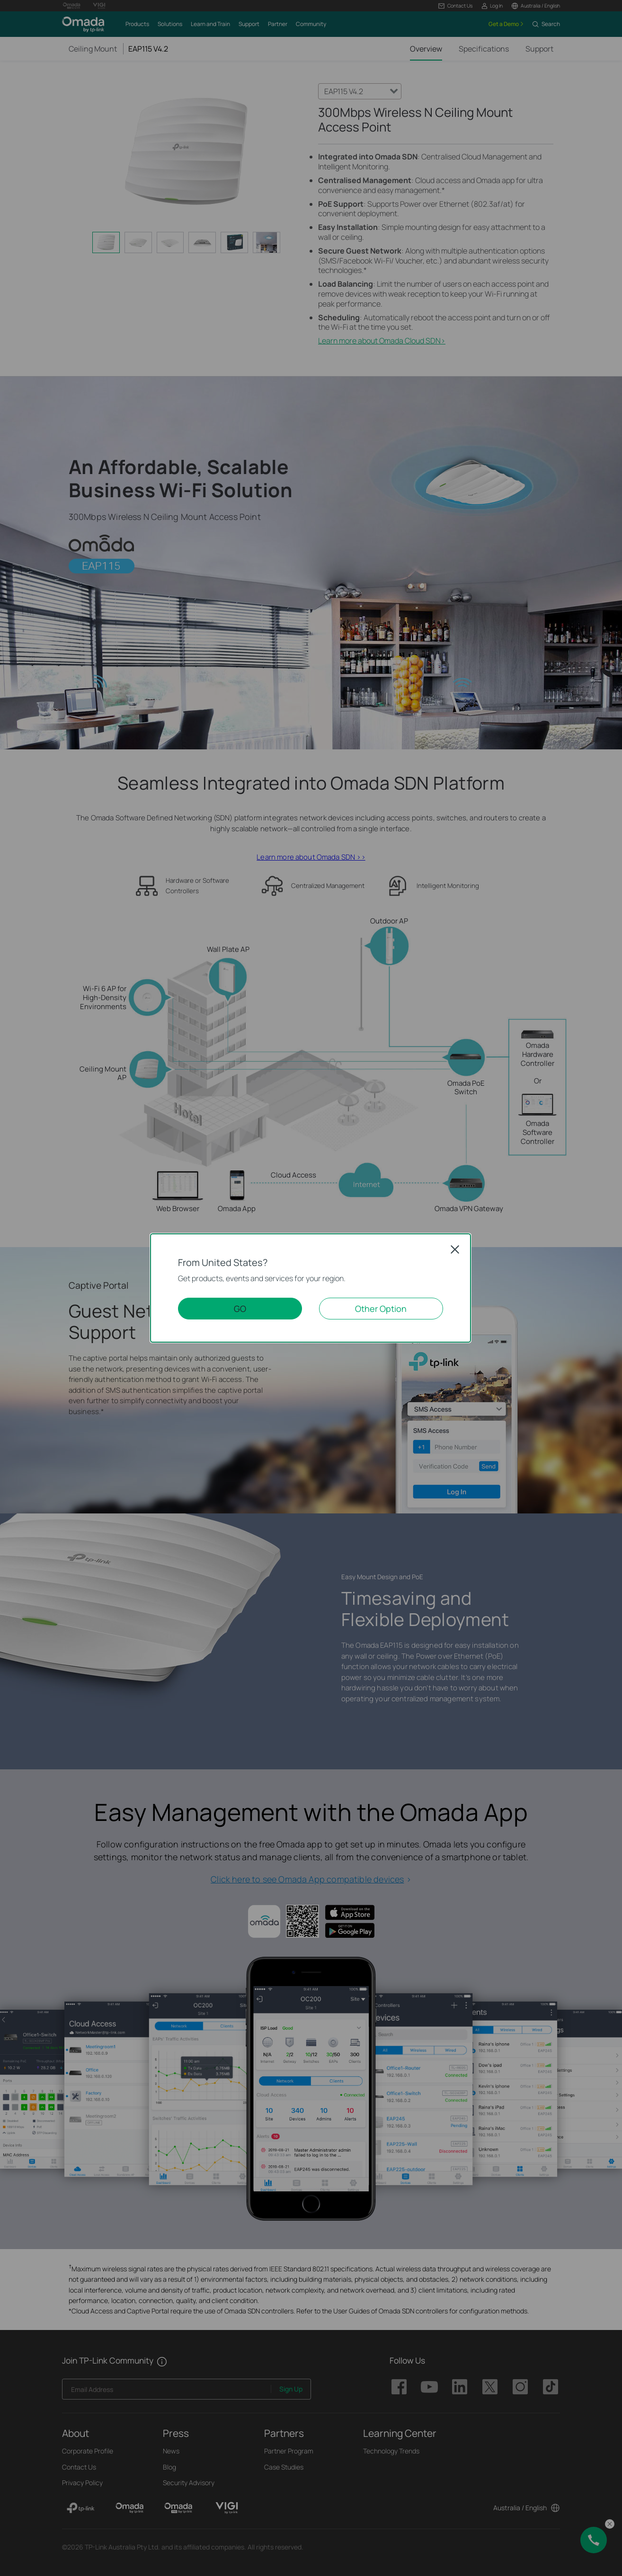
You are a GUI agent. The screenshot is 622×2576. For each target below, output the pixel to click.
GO (240, 1308)
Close (455, 1249)
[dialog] (311, 1288)
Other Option (381, 1308)
